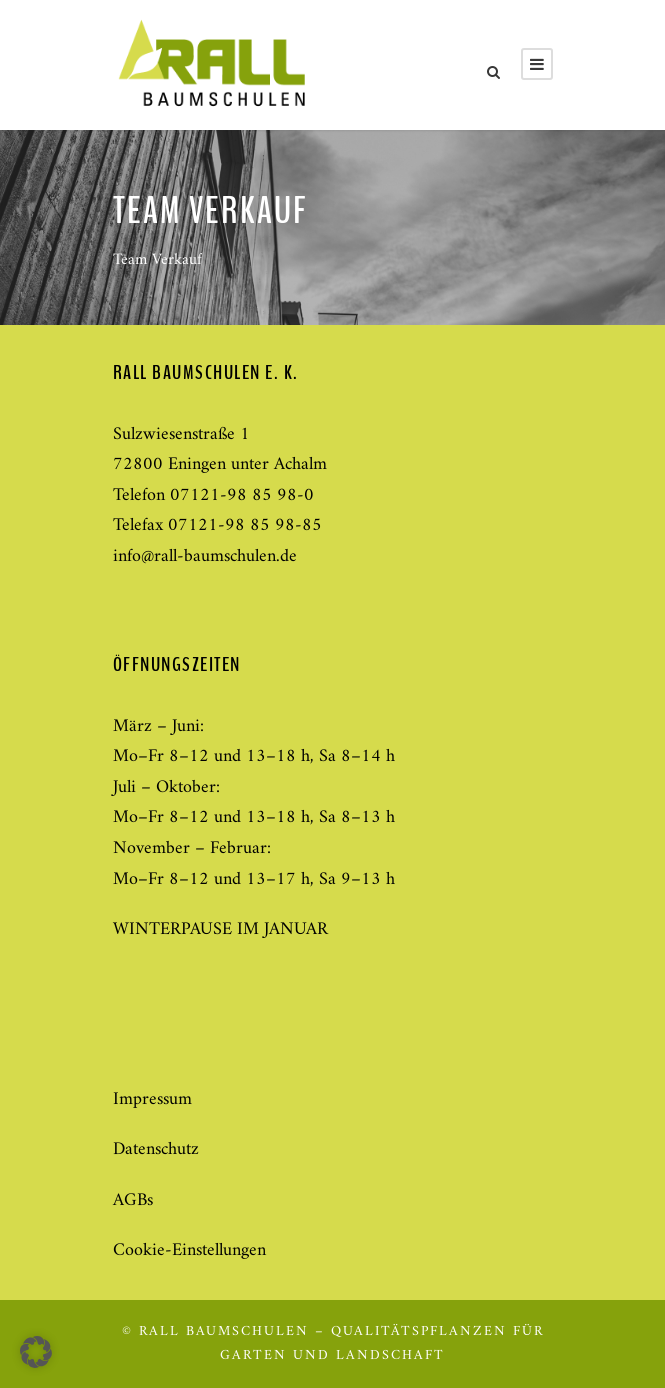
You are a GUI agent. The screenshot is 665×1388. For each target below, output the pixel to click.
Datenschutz (156, 1149)
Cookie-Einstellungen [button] (189, 1250)
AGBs (133, 1200)
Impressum (152, 1099)
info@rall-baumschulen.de (205, 556)
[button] (36, 1352)
